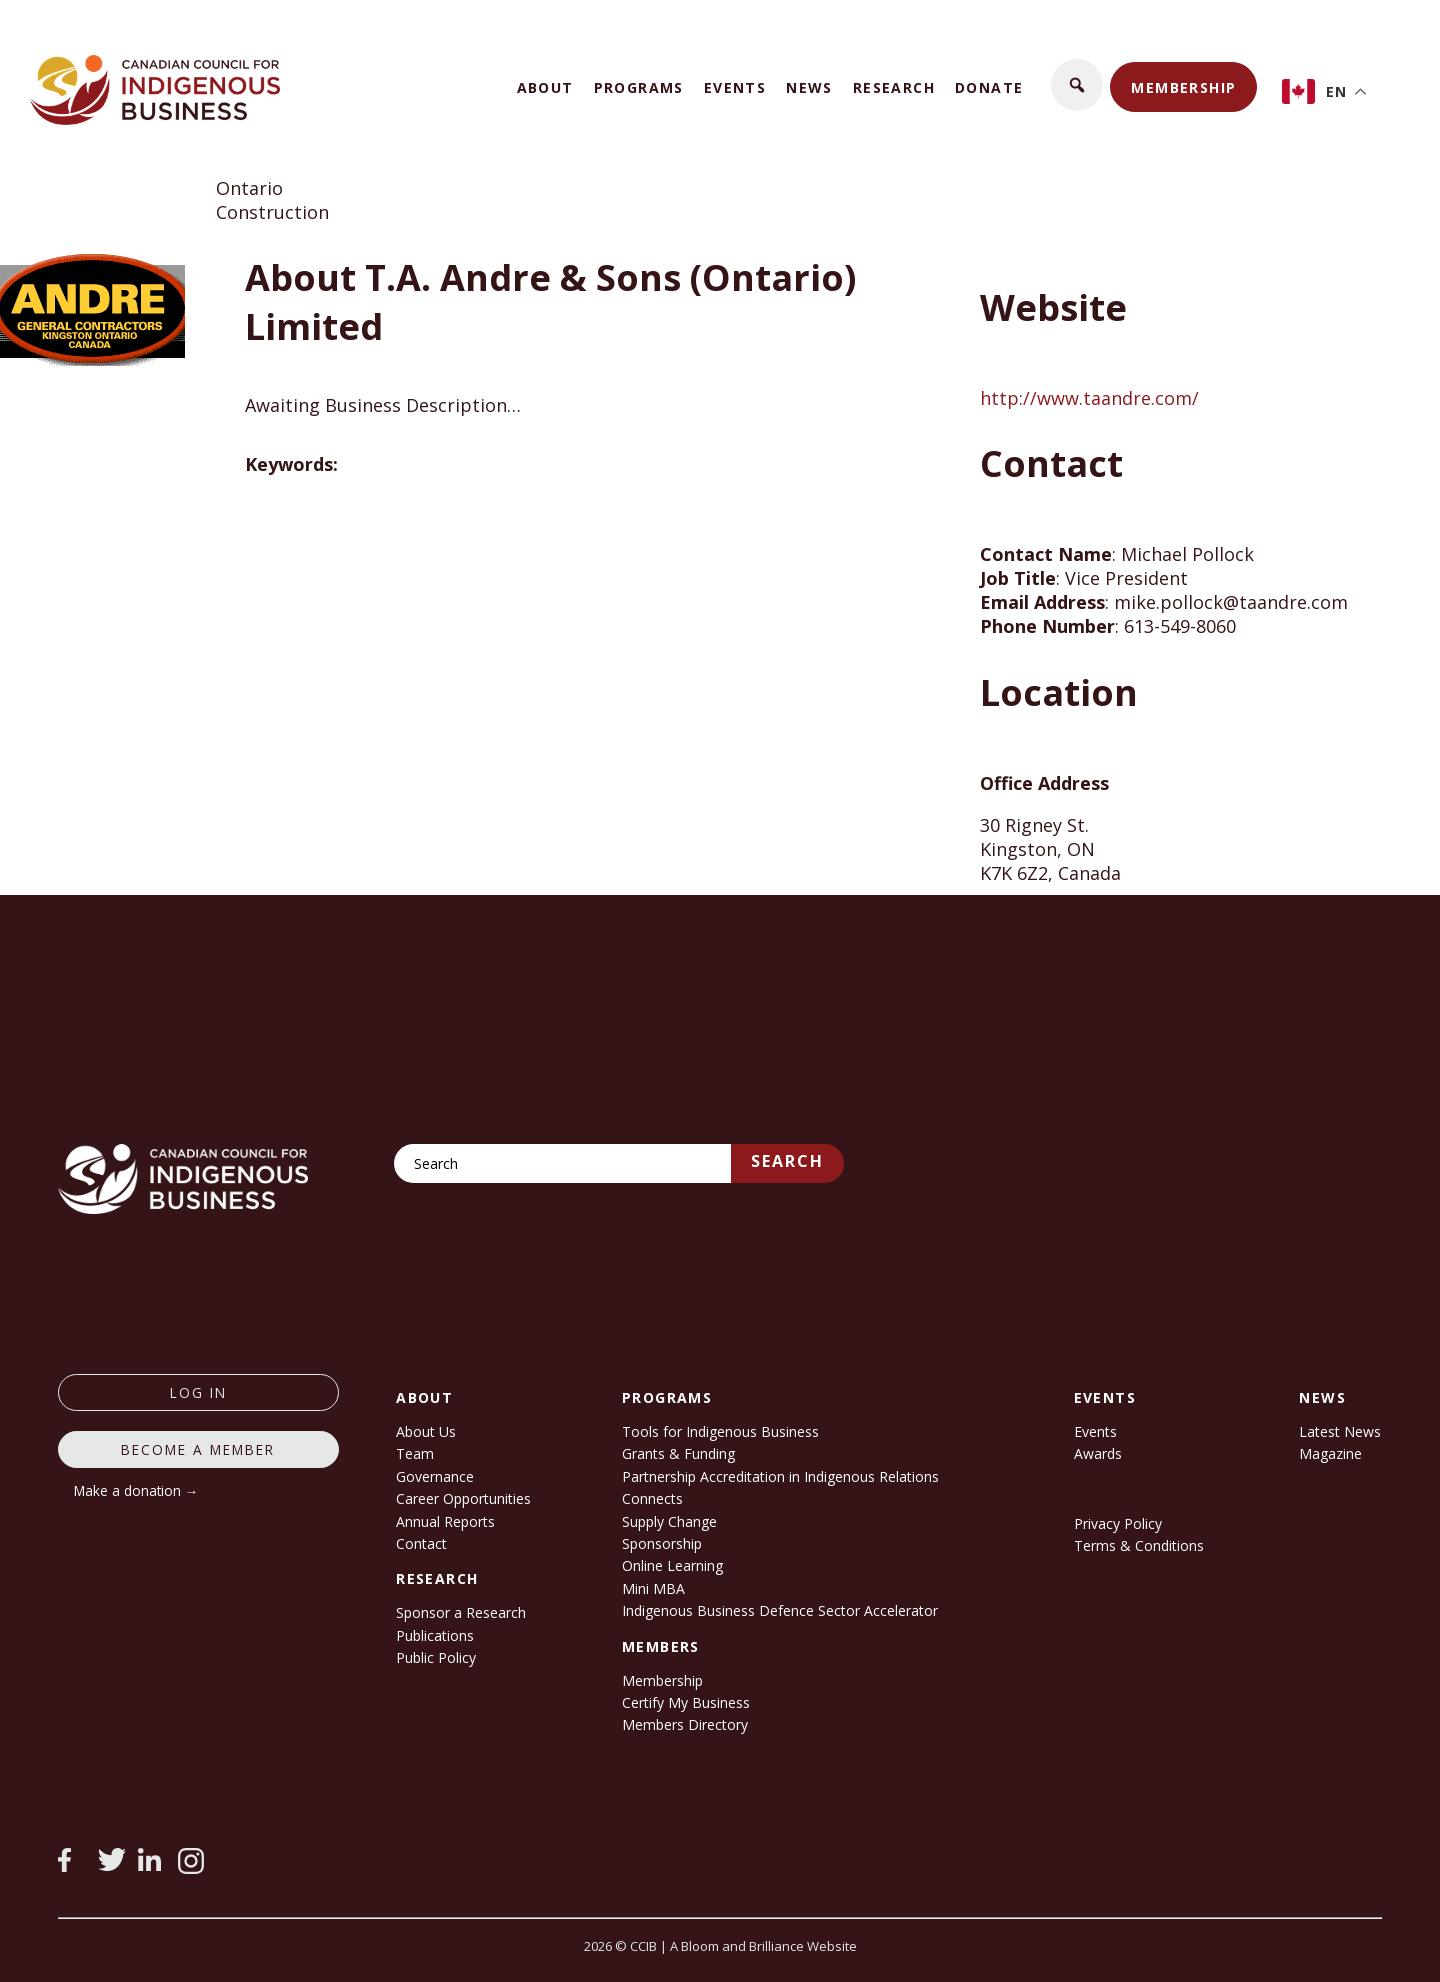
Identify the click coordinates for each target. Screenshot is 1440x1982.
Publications (435, 1635)
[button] (1077, 85)
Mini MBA (653, 1588)
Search (787, 1161)
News (809, 87)
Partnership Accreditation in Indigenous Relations (780, 1476)
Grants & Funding (678, 1453)
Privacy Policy (1118, 1523)
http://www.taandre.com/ (1089, 398)
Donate (989, 87)
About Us (426, 1431)
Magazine (1330, 1453)
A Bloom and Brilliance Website (763, 1946)
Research (894, 87)
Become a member (198, 1449)
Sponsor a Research (461, 1612)
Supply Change (669, 1521)
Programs (639, 87)
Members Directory (685, 1724)
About (545, 87)
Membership (1183, 87)
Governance (435, 1476)
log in (198, 1392)
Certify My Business (686, 1702)
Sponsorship (662, 1543)
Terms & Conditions (1139, 1545)
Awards (1098, 1453)
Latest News (1340, 1431)
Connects (652, 1498)
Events (735, 87)
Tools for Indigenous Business (720, 1431)
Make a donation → (136, 1490)
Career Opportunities (463, 1498)
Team (415, 1453)
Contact (421, 1543)
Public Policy (436, 1657)
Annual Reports (445, 1521)
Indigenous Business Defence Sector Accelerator (780, 1610)
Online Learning (672, 1565)
